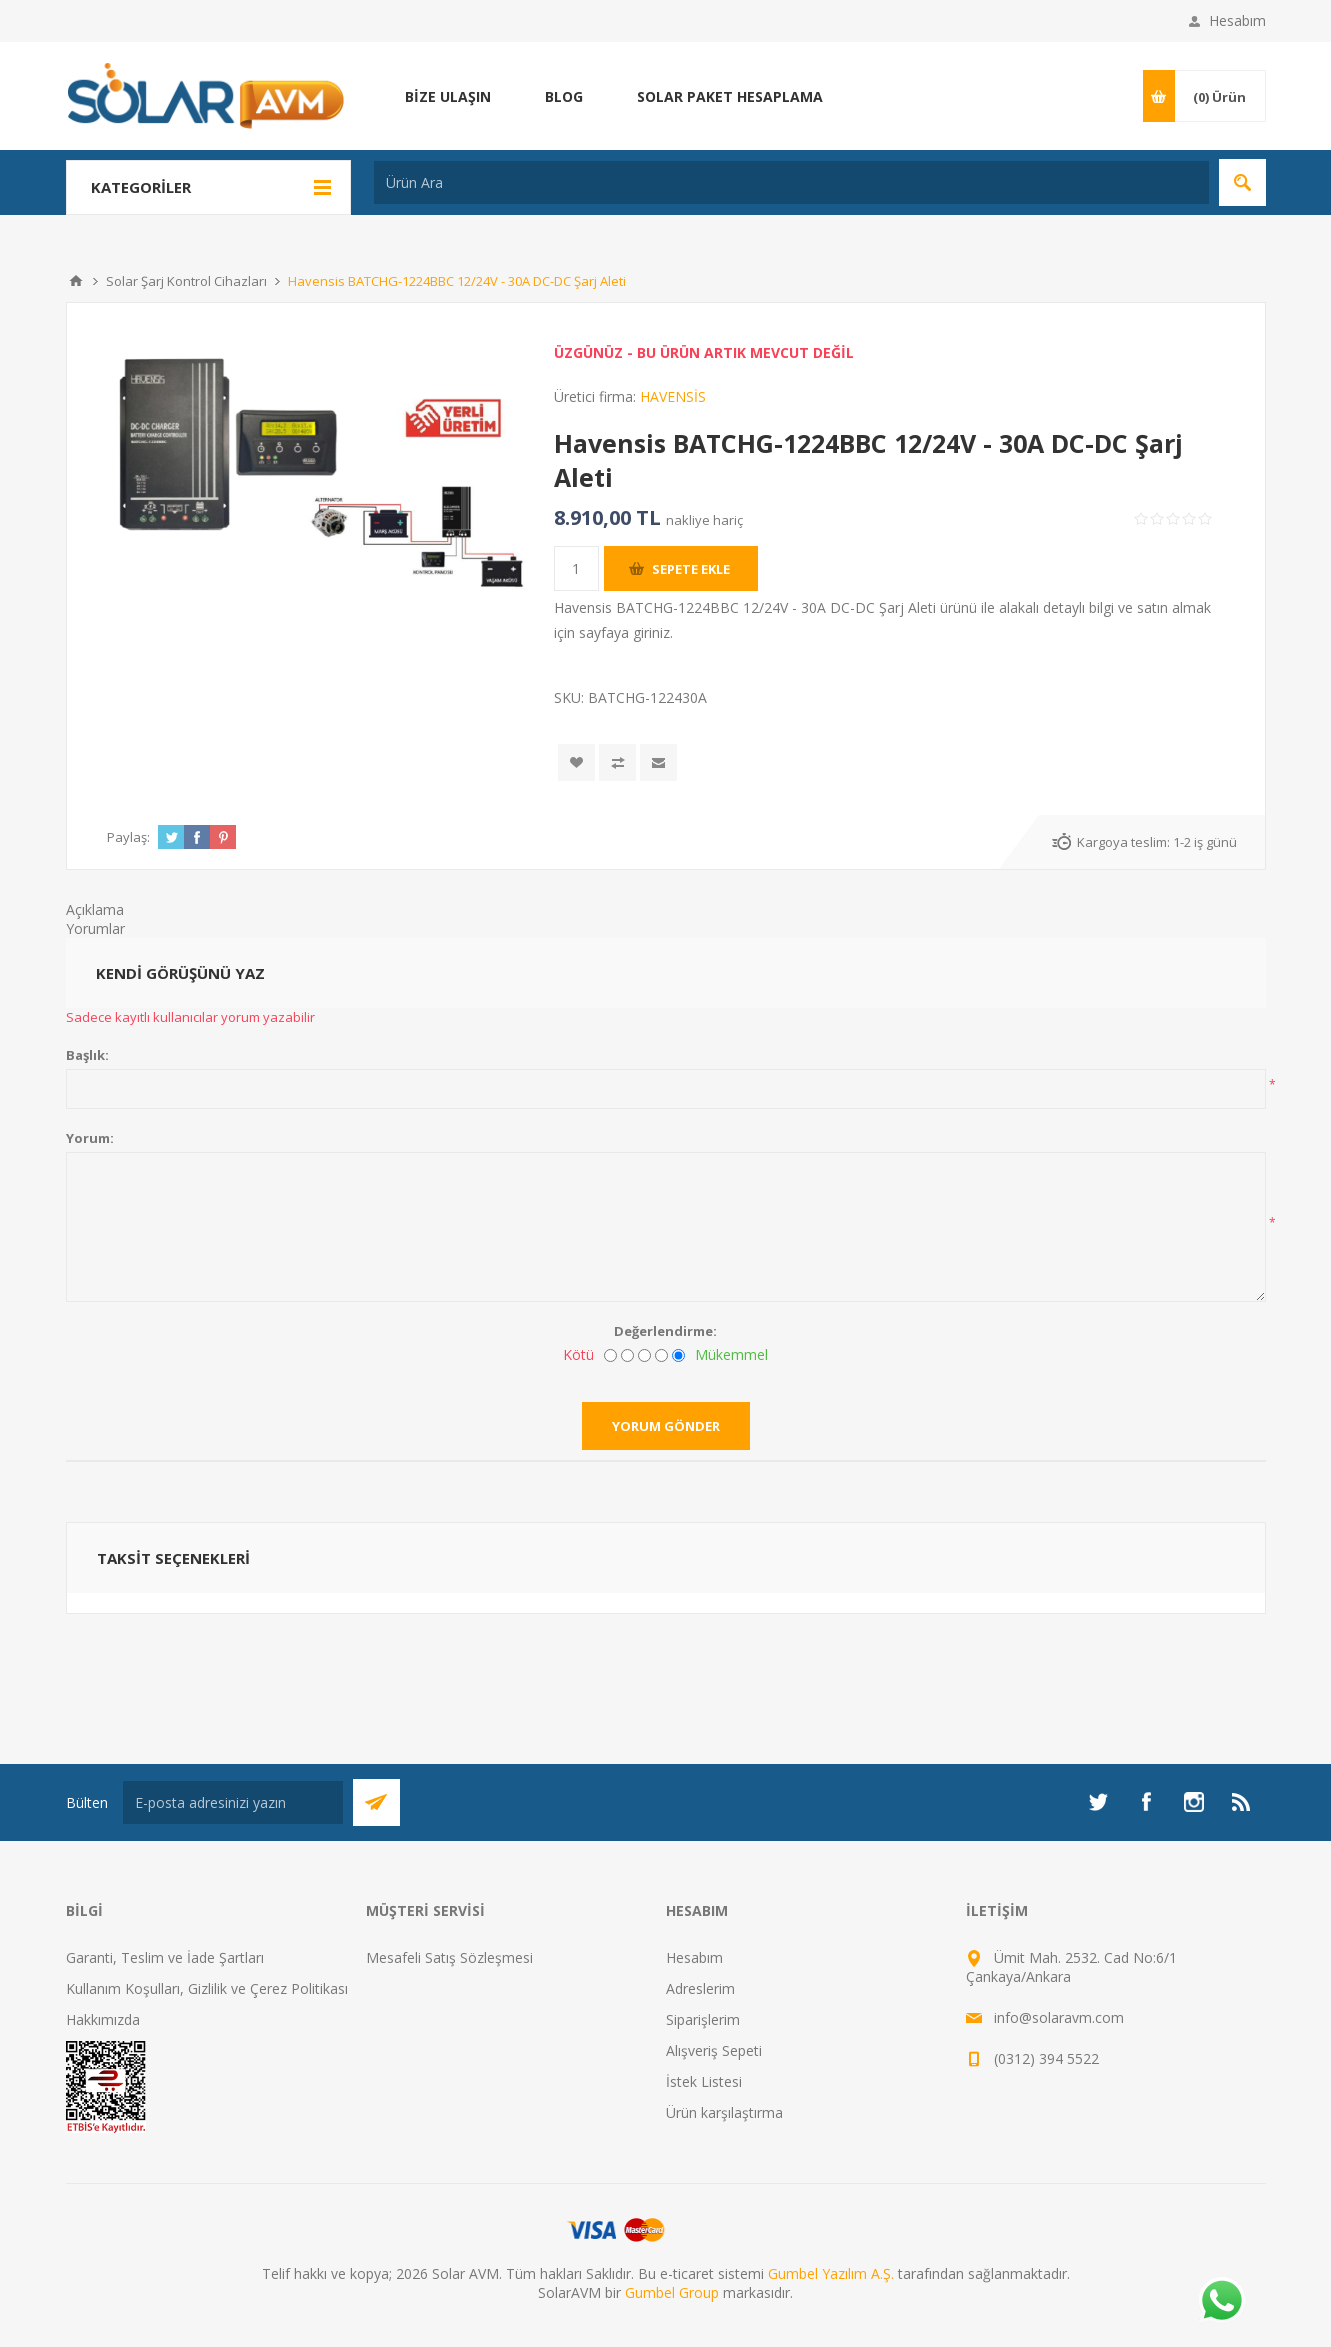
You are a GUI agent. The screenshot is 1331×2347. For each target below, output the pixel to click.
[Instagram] (1194, 1802)
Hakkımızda (103, 2019)
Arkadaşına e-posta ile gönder (658, 762)
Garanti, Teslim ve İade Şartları (165, 1957)
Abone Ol (376, 1802)
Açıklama (95, 909)
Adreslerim (700, 1988)
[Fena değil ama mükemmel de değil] (644, 1355)
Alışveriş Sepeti (714, 2050)
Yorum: (90, 1138)
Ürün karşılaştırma (724, 2112)
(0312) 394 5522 (1046, 2058)
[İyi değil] (627, 1355)
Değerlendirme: (665, 1331)
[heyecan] (1098, 1802)
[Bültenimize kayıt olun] (233, 1802)
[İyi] (661, 1355)
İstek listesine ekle (576, 762)
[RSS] (1242, 1802)
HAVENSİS (673, 396)
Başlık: (87, 1055)
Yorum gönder (666, 1426)
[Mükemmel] (678, 1355)
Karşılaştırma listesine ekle (617, 762)
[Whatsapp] (1221, 2302)
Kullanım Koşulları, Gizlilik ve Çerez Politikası (207, 1988)
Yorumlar (95, 928)
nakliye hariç (704, 520)
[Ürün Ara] (791, 182)
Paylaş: (128, 837)
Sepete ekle (691, 569)
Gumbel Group (672, 2292)
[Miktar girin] (576, 568)
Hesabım (1237, 20)
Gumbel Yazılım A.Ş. (831, 2273)
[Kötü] (610, 1355)
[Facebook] (1146, 1802)
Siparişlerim (703, 2019)
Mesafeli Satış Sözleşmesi (449, 1957)
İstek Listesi (704, 2081)
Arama (1242, 182)
